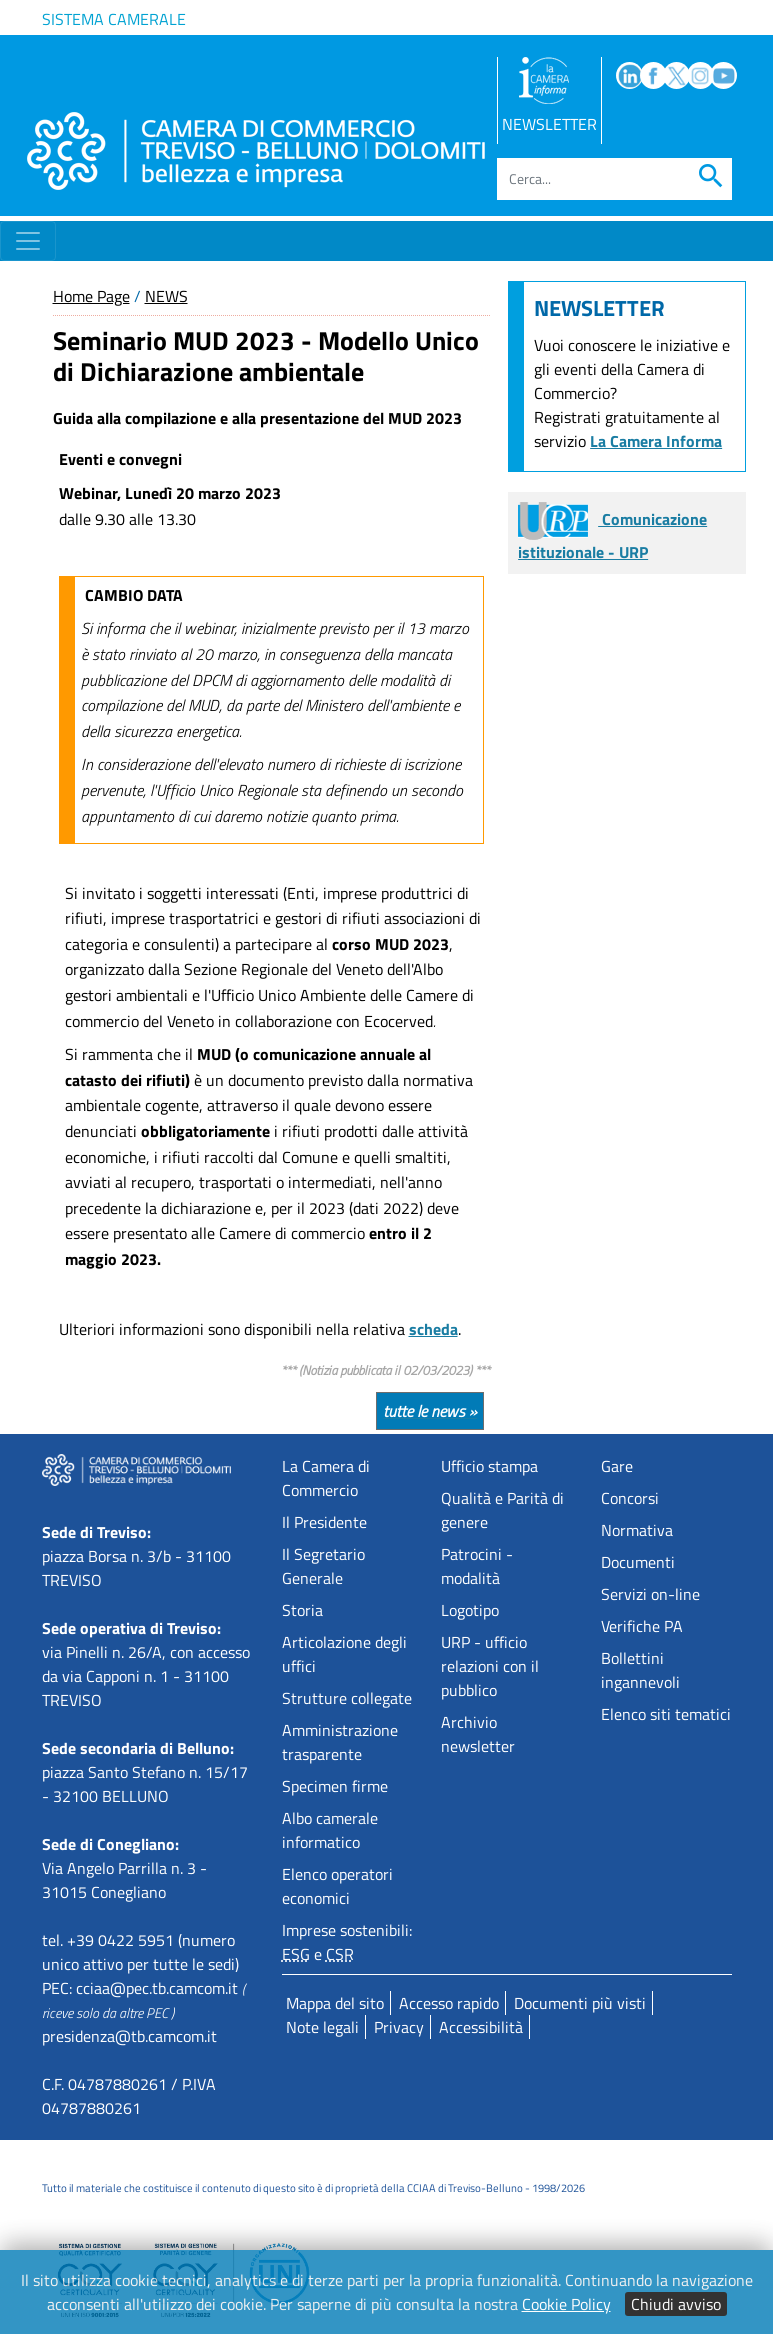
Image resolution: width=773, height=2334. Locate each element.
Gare (617, 1466)
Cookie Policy (566, 2304)
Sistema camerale (114, 19)
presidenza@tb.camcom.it (129, 2036)
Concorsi (630, 1498)
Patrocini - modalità (477, 1566)
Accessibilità (481, 2027)
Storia (302, 1610)
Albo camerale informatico (330, 1830)
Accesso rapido (449, 2003)
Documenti (638, 1562)
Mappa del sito (335, 2003)
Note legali (322, 2027)
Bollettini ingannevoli (640, 1670)
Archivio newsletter (478, 1734)
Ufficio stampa (489, 1466)
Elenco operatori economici (337, 1886)
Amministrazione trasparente (340, 1742)
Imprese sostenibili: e (347, 1942)
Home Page (91, 296)
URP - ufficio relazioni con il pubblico (490, 1666)
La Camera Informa (656, 441)
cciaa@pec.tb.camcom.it (157, 1988)
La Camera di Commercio (326, 1478)
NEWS (166, 296)
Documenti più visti (580, 2003)
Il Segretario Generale (323, 1566)
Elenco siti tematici (666, 1714)
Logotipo (470, 1610)
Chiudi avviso (676, 2304)
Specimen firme (335, 1786)
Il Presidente (324, 1522)
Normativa (637, 1530)
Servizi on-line (650, 1594)
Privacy (399, 2027)
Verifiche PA (642, 1626)
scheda (433, 1329)
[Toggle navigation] (28, 241)
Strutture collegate (347, 1698)
